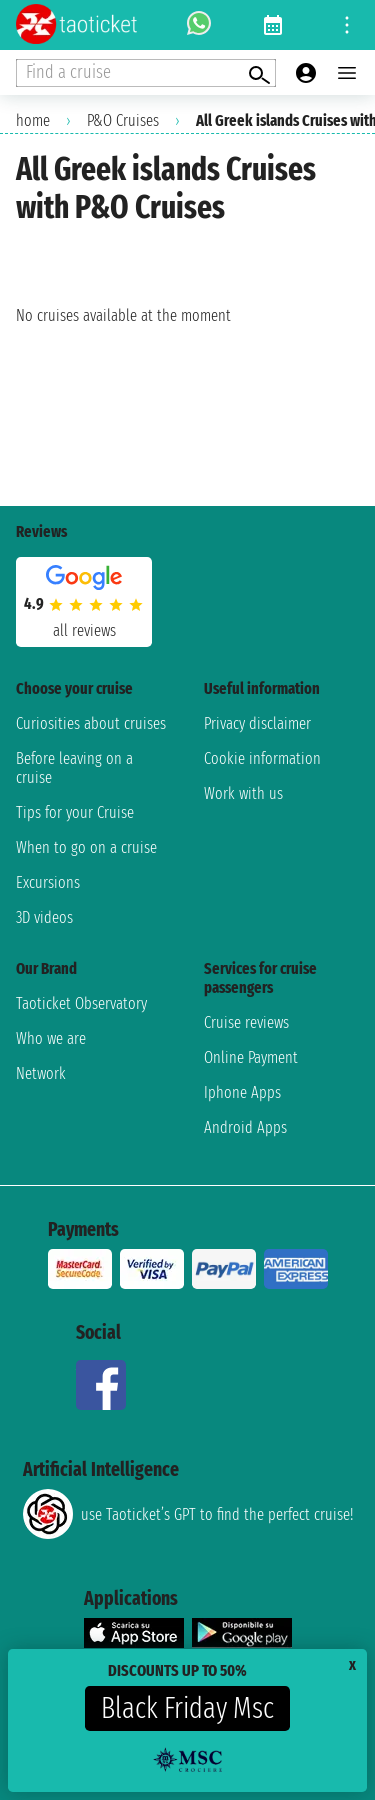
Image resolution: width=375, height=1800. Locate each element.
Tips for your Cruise (75, 812)
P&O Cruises (123, 120)
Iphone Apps (242, 1092)
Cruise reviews (246, 1022)
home (33, 120)
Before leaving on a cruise (74, 768)
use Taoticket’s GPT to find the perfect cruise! (188, 1514)
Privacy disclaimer (257, 723)
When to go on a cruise (86, 847)
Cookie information (262, 758)
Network (41, 1073)
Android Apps (245, 1127)
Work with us (243, 793)
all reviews (84, 630)
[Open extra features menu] (146, 73)
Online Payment (251, 1057)
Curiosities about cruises (91, 723)
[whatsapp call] (199, 25)
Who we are (51, 1038)
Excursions (48, 882)
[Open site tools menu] (347, 25)
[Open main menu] (347, 73)
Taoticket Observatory (81, 1003)
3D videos (44, 917)
